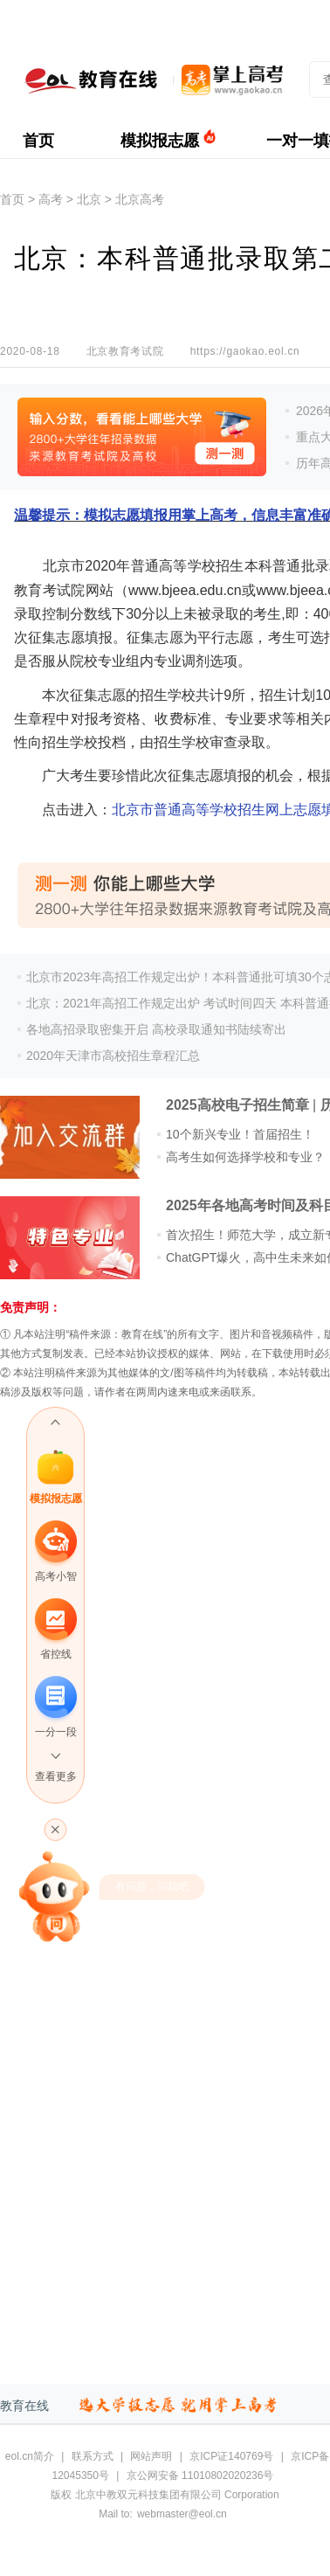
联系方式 (92, 2456)
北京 (89, 199)
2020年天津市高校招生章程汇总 (113, 1056)
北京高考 (139, 199)
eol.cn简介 (29, 2456)
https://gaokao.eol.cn (245, 351)
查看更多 (56, 1776)
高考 (50, 199)
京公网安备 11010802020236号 (200, 2475)
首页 (38, 140)
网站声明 (151, 2456)
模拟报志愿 (159, 140)
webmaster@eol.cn (182, 2514)
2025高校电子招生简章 (237, 1105)
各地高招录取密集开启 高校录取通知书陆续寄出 (156, 1029)
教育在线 (24, 2406)
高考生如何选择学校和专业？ (245, 1157)
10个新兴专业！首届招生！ (240, 1134)
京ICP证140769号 (231, 2456)
